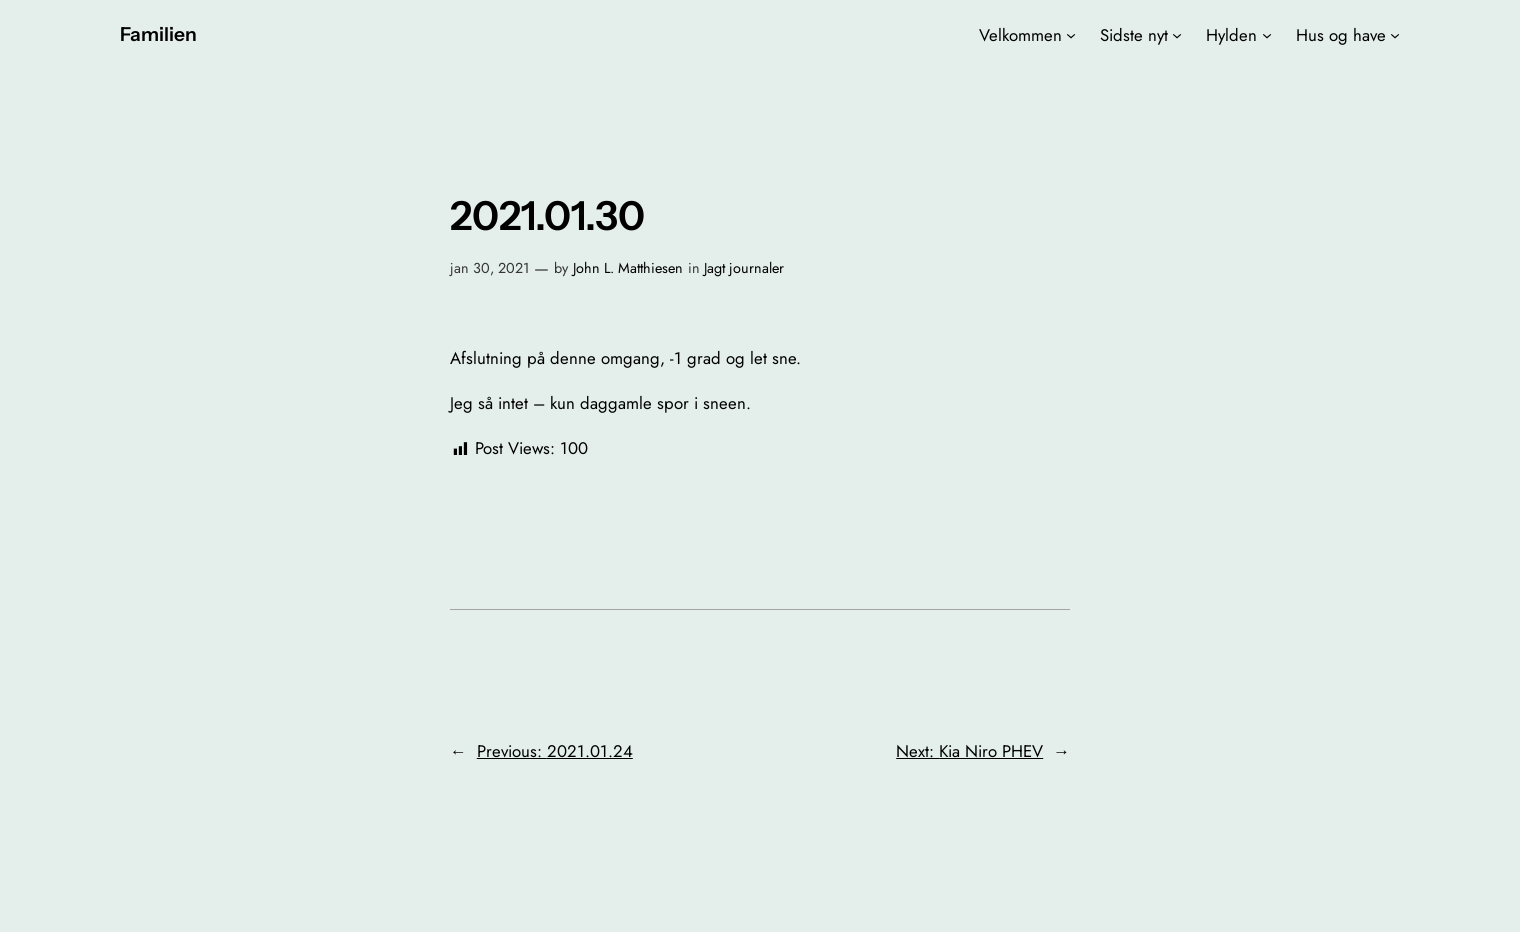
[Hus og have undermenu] (1395, 35)
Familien (158, 34)
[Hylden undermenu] (1267, 35)
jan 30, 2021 (489, 268)
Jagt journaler (744, 268)
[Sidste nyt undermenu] (1177, 35)
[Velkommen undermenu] (1071, 35)
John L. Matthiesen (628, 268)
